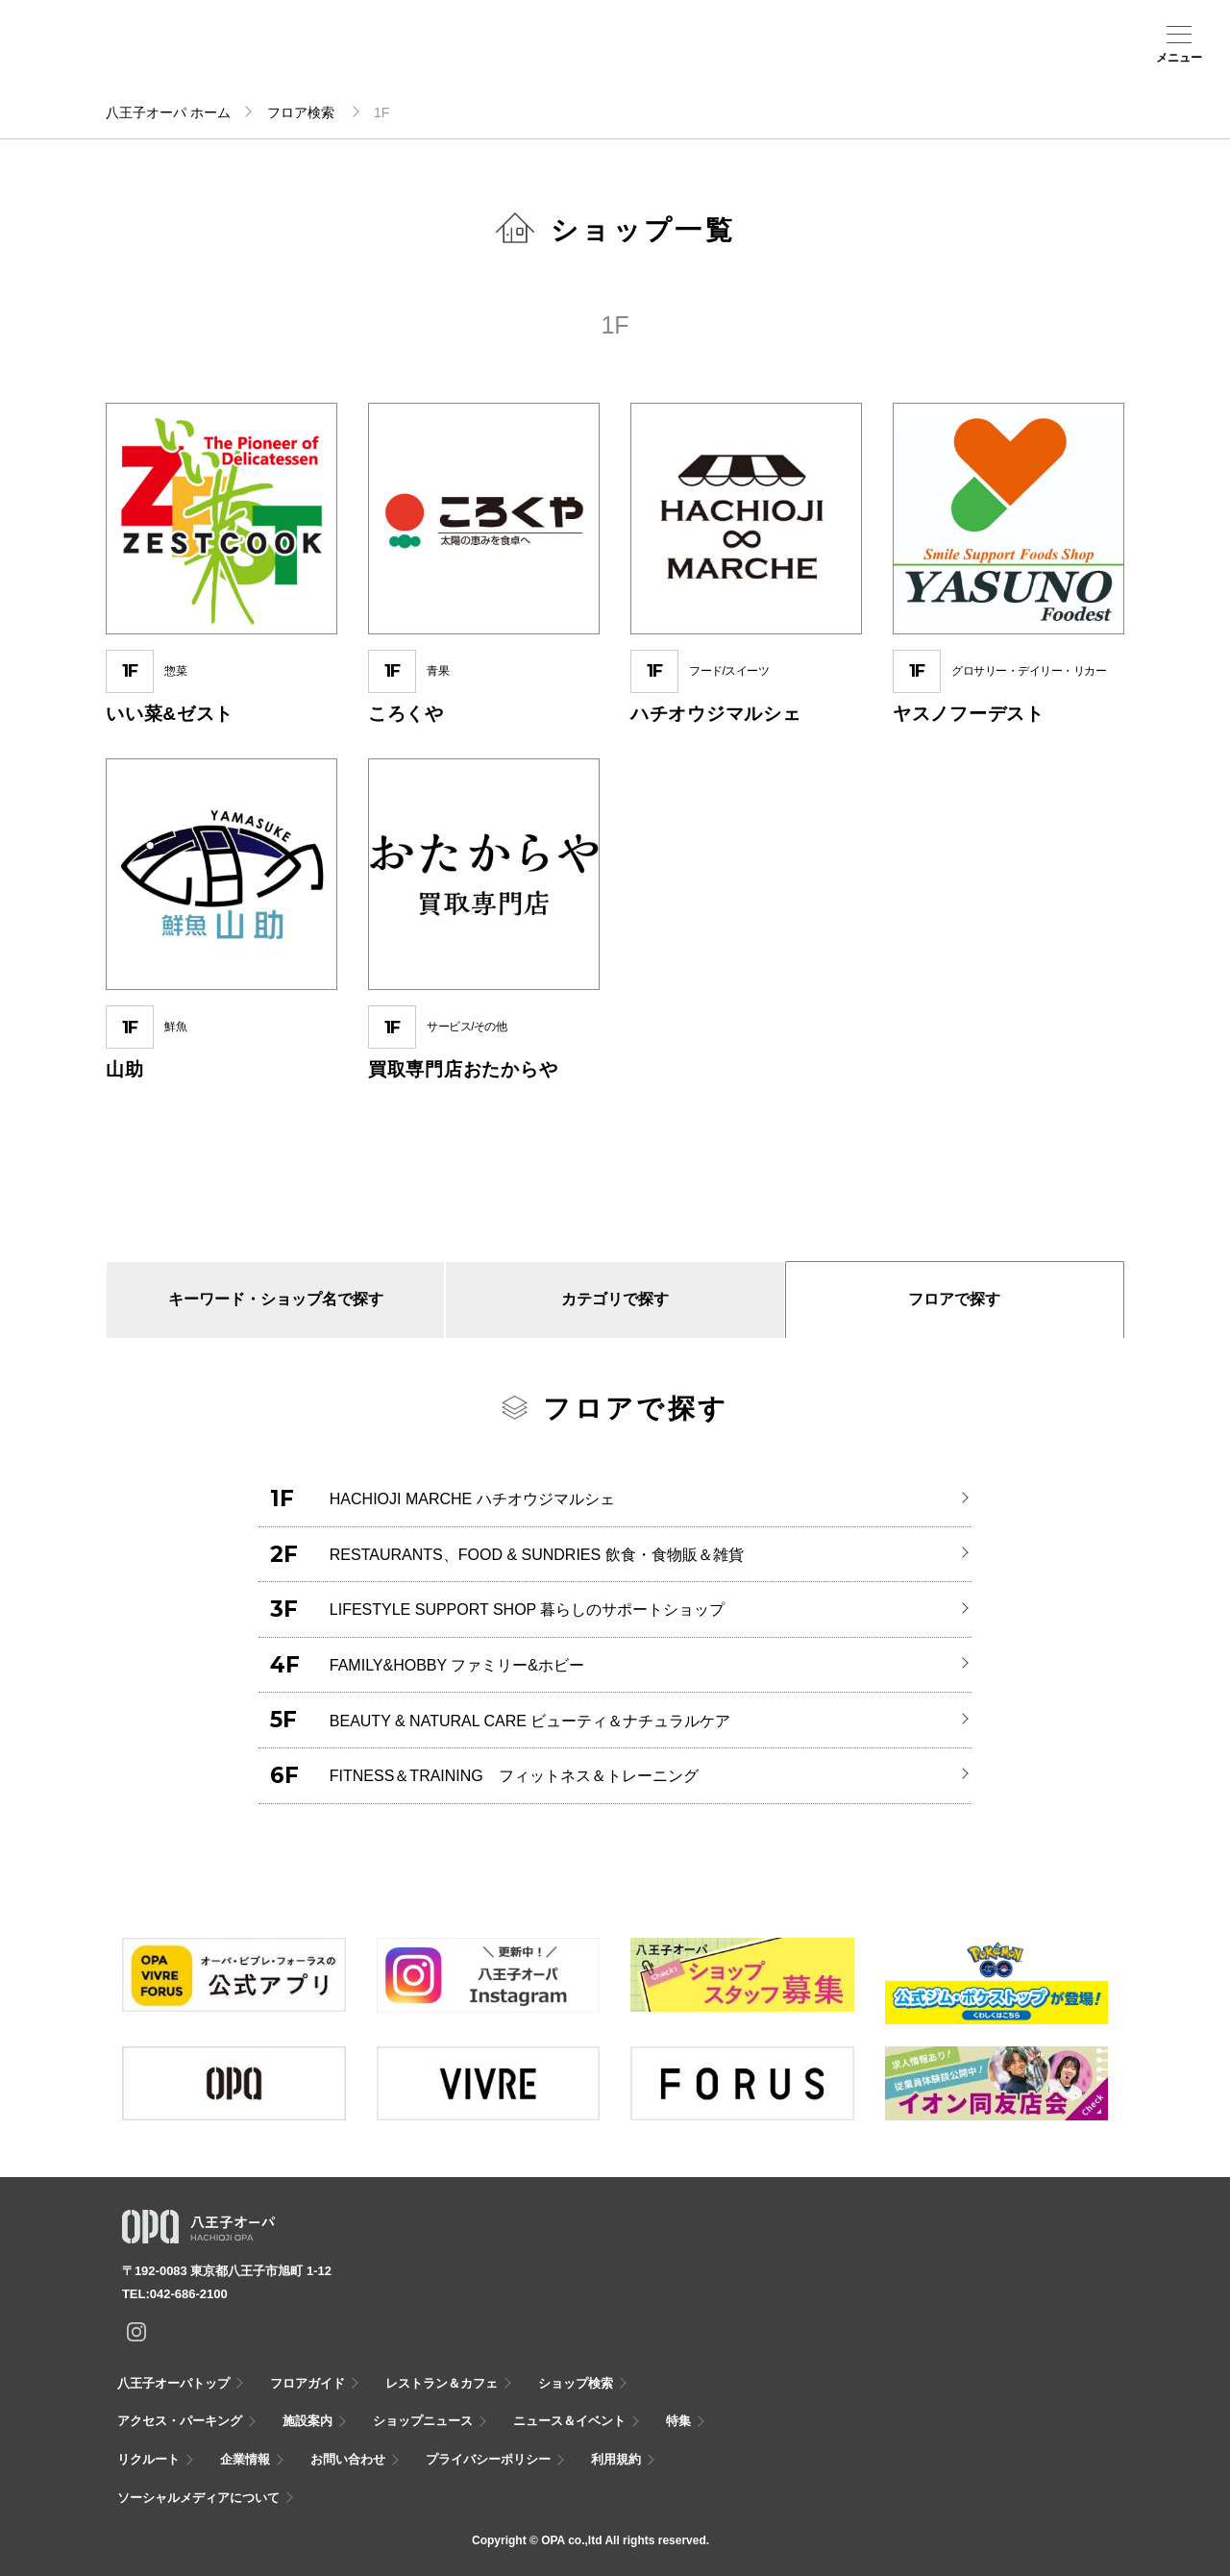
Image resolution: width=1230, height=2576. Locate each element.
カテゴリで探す (615, 1299)
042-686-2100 (189, 2294)
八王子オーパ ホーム (168, 112)
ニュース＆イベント (525, 64)
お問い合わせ (347, 2459)
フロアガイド (267, 58)
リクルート (148, 2459)
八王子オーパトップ (173, 2383)
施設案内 (460, 58)
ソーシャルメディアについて (198, 2497)
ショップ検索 (332, 58)
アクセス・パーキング (396, 64)
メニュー (1179, 57)
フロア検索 (302, 112)
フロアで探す (954, 1299)
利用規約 (616, 2459)
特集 (678, 2421)
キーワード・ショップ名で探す (275, 1299)
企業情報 (245, 2459)
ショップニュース (423, 2421)
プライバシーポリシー (488, 2459)
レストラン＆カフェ (441, 2383)
